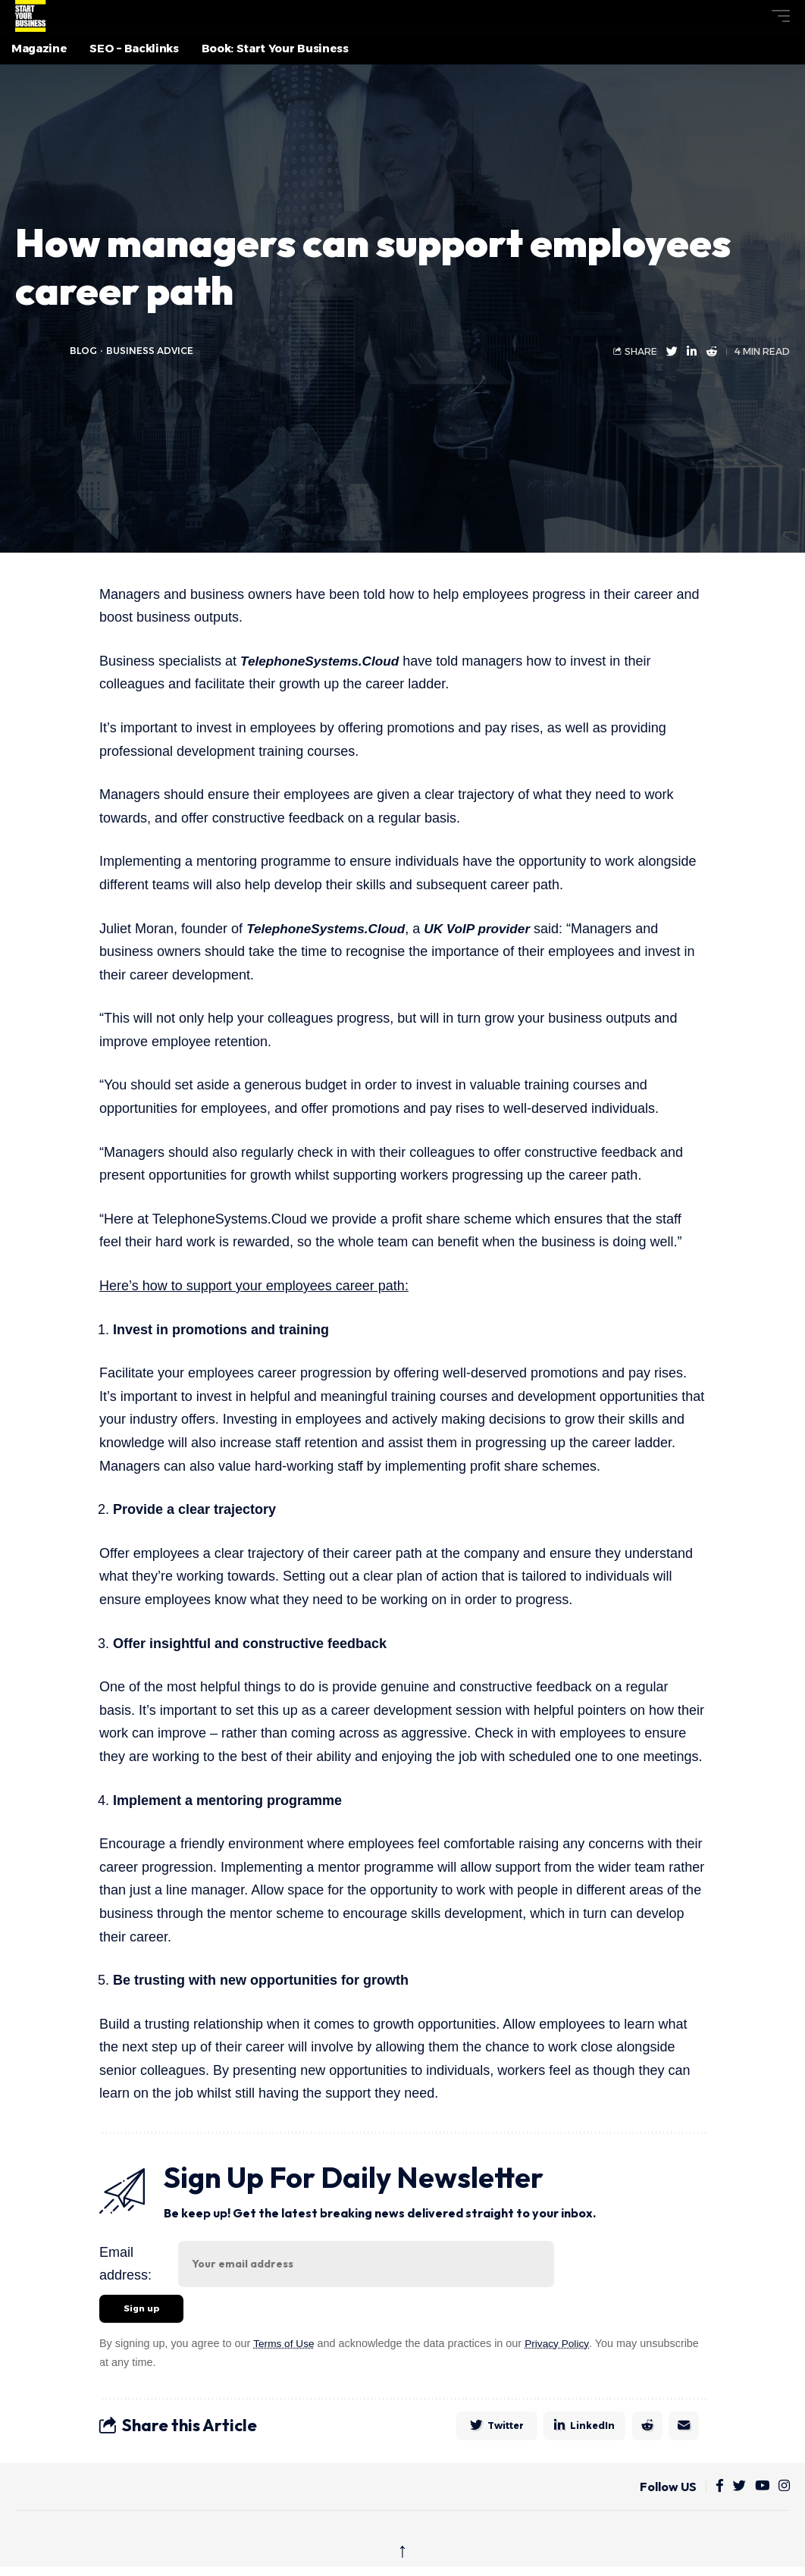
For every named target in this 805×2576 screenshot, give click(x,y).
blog (84, 350)
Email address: (125, 2264)
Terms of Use (285, 2345)
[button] (752, 16)
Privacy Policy (561, 2345)
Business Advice (151, 350)
